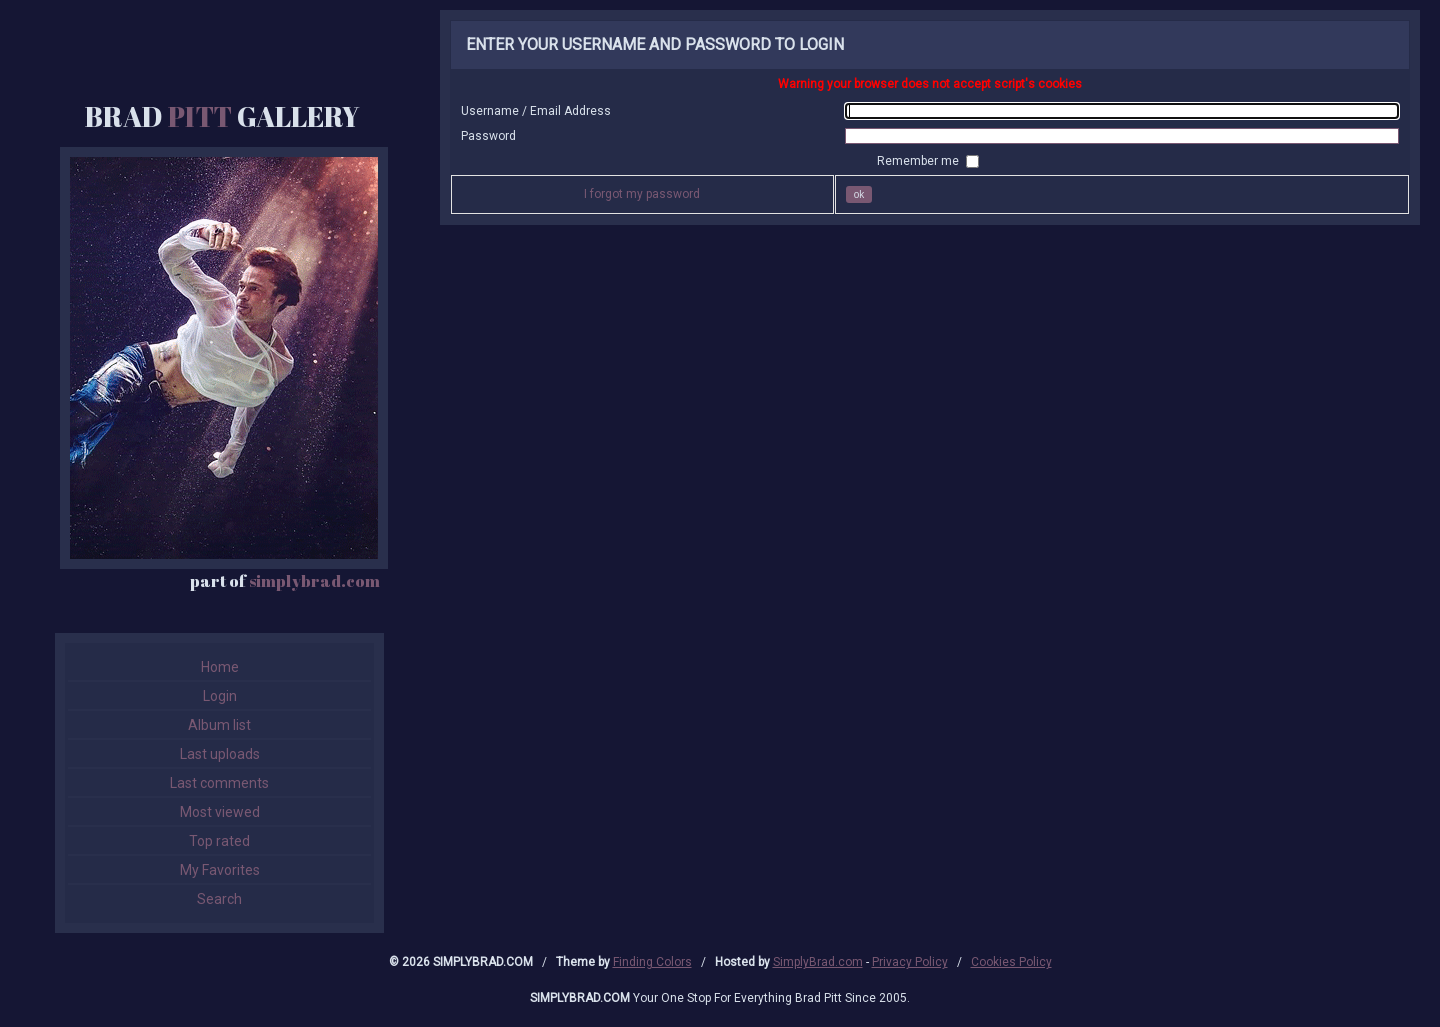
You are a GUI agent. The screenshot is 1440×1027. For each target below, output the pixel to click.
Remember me (919, 161)
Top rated (219, 841)
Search (219, 899)
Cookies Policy (1011, 962)
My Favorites (220, 870)
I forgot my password (642, 194)
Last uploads (220, 754)
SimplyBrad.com (818, 962)
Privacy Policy (910, 962)
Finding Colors (652, 962)
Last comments (219, 783)
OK (859, 194)
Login (220, 696)
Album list (219, 725)
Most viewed (220, 812)
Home (220, 667)
